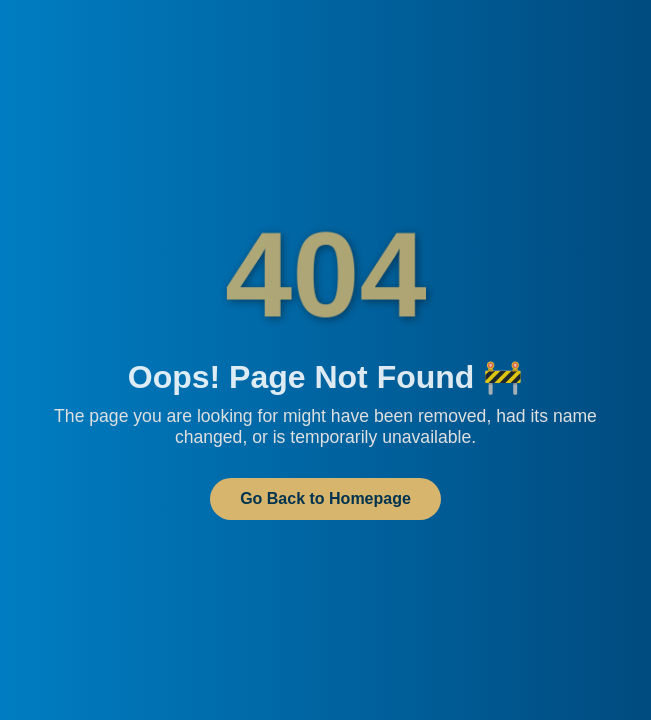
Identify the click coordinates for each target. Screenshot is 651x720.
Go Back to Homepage (325, 498)
